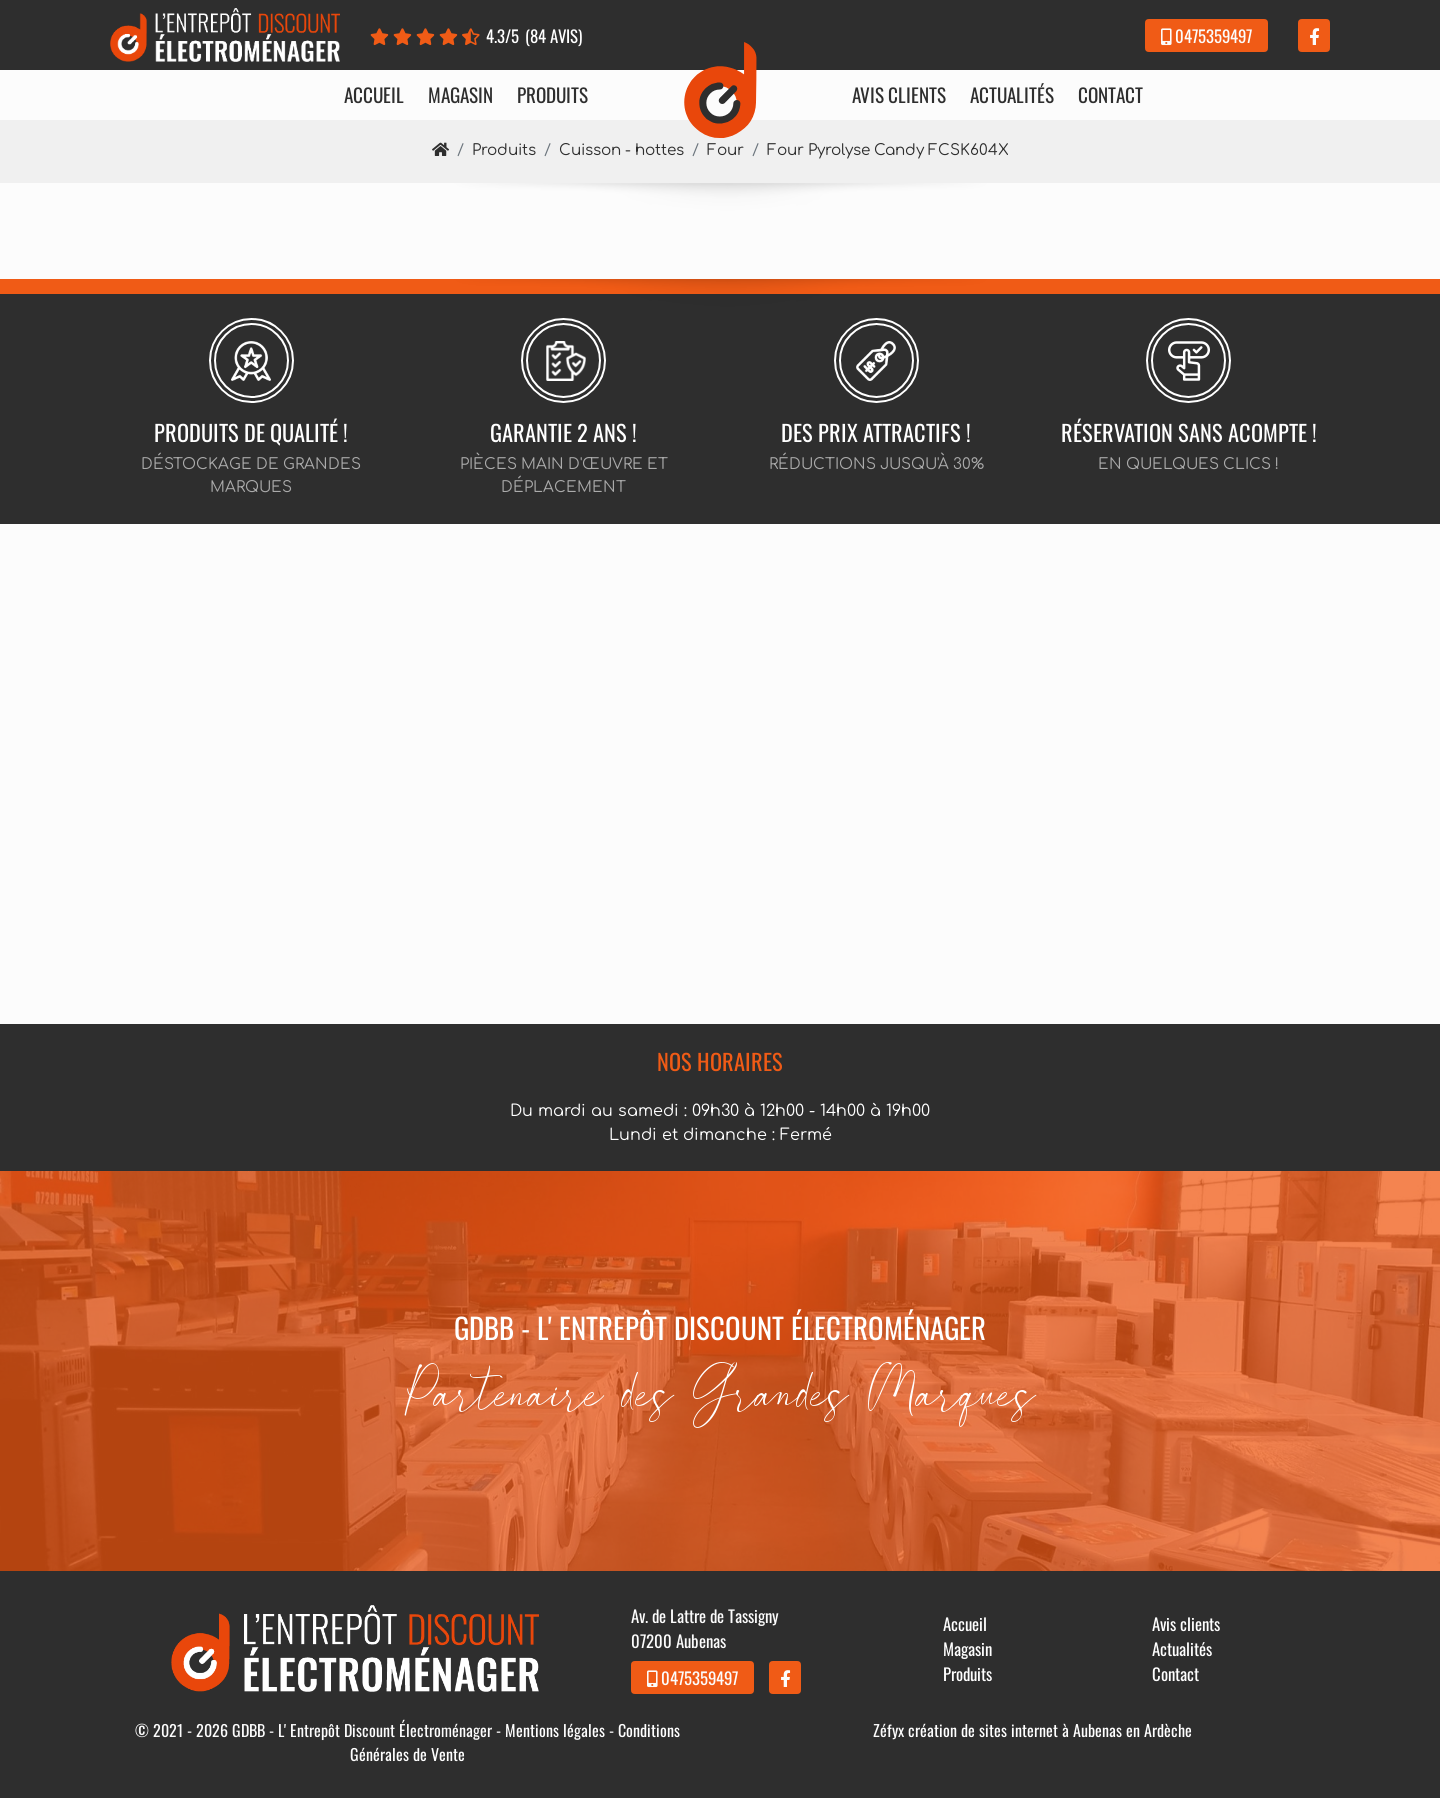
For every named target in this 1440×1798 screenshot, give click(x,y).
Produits (552, 95)
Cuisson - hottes (621, 150)
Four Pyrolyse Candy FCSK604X (888, 150)
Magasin (460, 95)
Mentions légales (555, 1730)
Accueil (374, 95)
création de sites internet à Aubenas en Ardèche (1050, 1730)
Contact (1110, 95)
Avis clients (899, 95)
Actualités (1012, 95)
